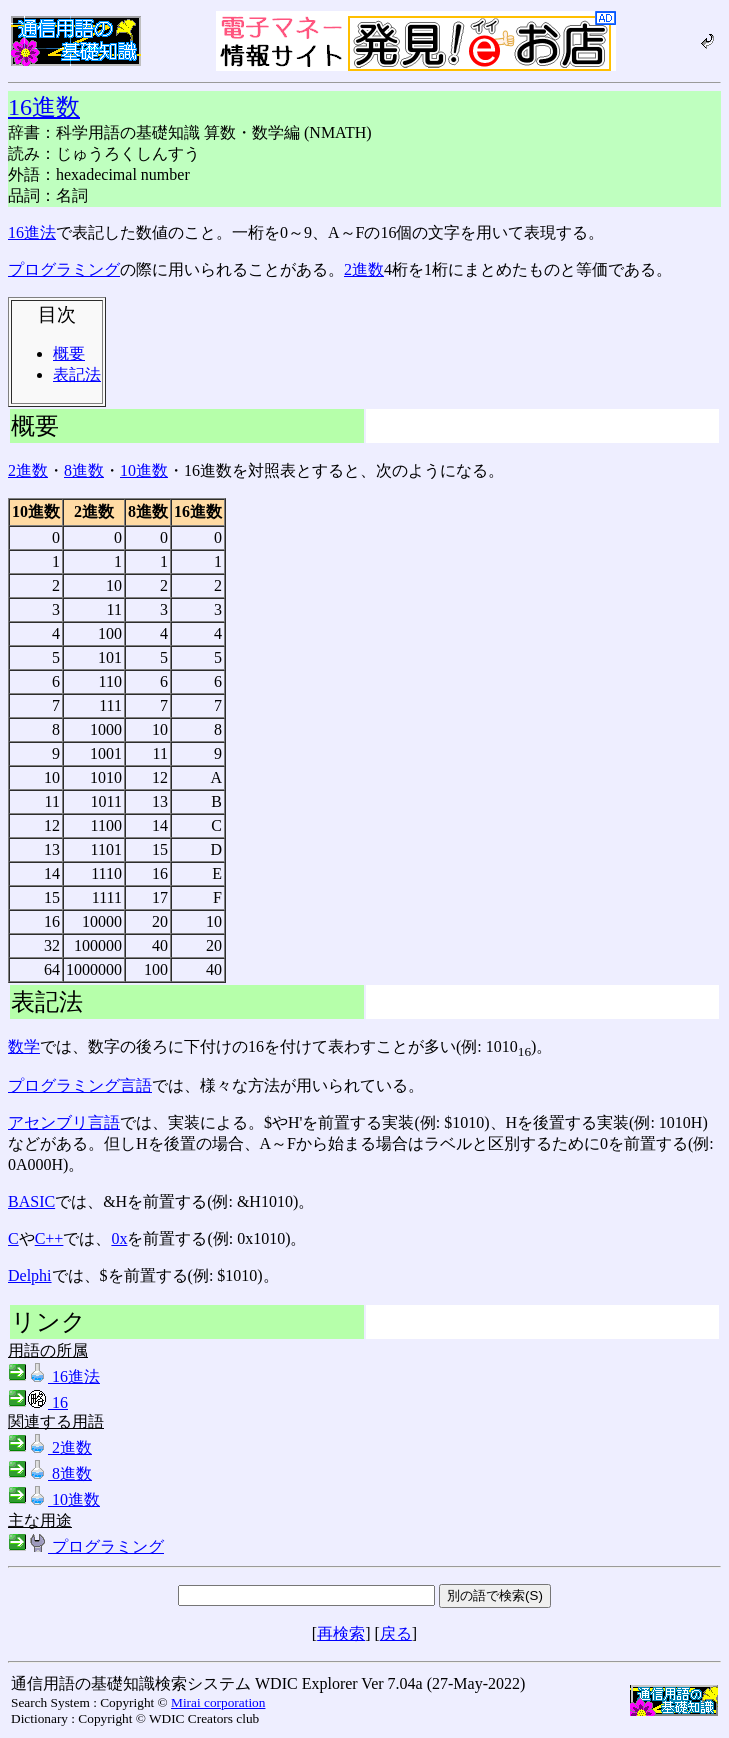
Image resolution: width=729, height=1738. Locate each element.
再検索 (341, 1633)
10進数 (144, 470)
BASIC (31, 1201)
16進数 (44, 107)
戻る (396, 1633)
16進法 (32, 232)
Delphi (30, 1275)
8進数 (84, 470)
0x (119, 1238)
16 (38, 1402)
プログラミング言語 (80, 1085)
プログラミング (64, 269)
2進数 (364, 269)
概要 (69, 353)
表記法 (77, 374)
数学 (24, 1046)
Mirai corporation (218, 1702)
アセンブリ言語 (64, 1122)
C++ (49, 1238)
